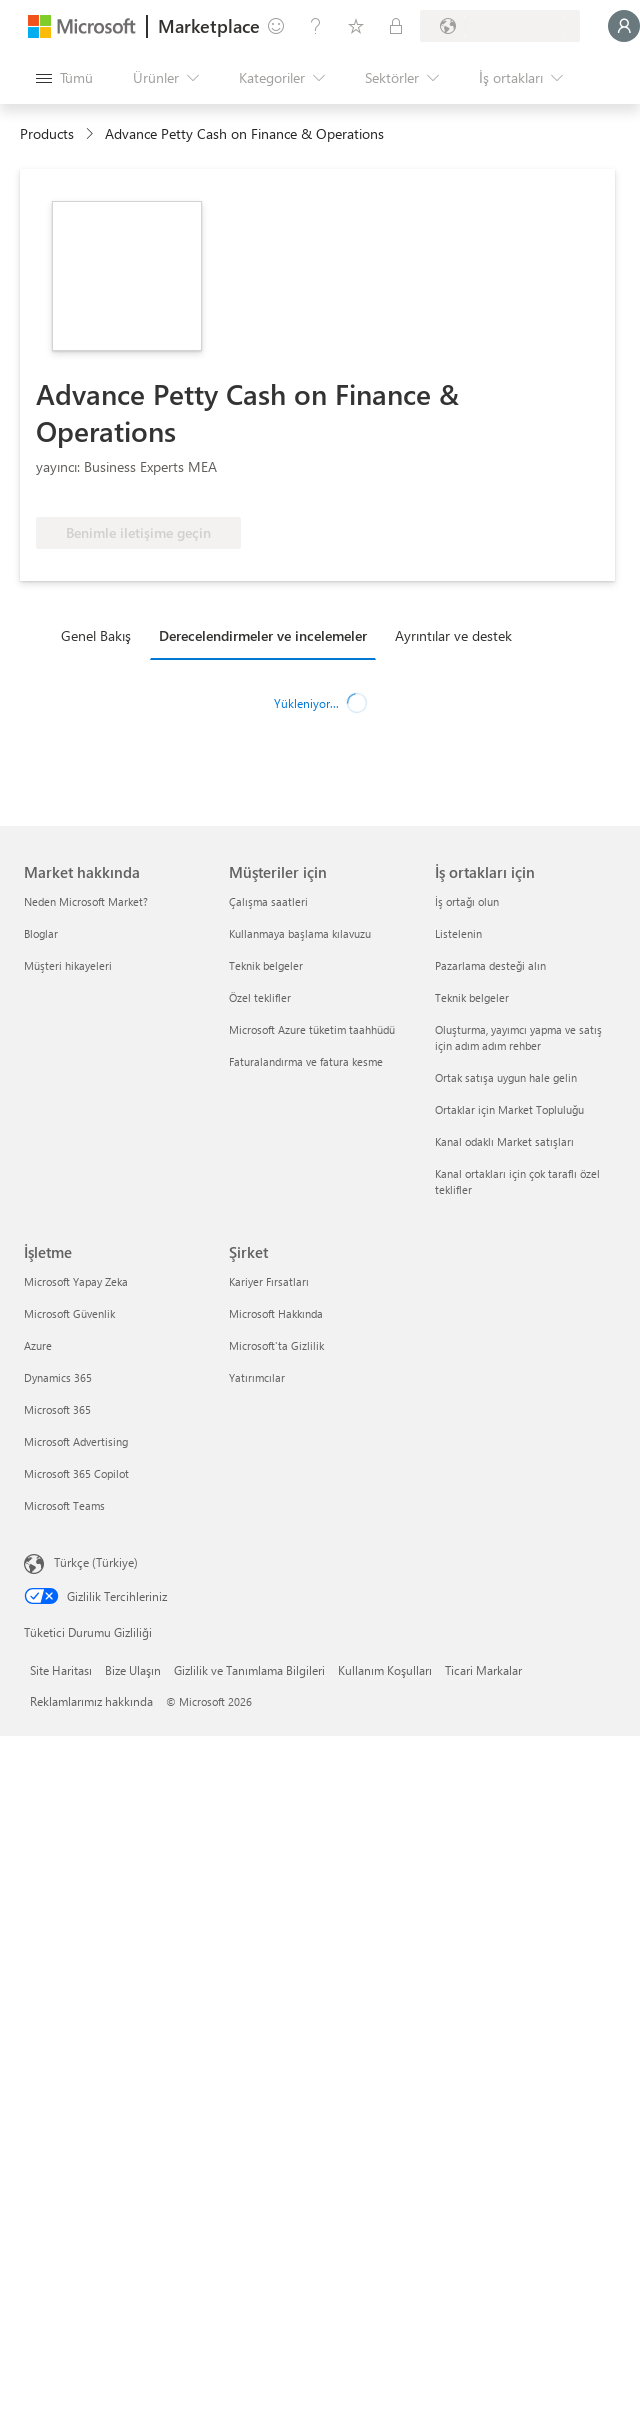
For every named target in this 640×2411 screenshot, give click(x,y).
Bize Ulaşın (133, 1670)
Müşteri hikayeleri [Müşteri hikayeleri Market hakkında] (68, 965)
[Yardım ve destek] (316, 26)
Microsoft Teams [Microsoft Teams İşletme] (64, 1505)
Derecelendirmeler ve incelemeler (263, 635)
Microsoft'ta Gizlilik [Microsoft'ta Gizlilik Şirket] (276, 1345)
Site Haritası (61, 1670)
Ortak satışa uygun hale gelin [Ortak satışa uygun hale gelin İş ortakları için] (506, 1077)
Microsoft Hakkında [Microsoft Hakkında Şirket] (276, 1313)
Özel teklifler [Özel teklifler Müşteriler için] (260, 997)
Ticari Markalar (483, 1670)
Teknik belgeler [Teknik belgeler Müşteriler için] (266, 965)
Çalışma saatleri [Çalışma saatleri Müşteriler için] (268, 901)
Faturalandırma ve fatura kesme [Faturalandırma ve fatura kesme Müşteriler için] (306, 1061)
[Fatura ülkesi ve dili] (500, 26)
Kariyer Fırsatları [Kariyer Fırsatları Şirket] (269, 1281)
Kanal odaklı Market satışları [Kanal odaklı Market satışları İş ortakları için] (504, 1141)
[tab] (101, 635)
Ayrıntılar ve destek (453, 635)
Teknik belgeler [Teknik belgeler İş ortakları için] (472, 997)
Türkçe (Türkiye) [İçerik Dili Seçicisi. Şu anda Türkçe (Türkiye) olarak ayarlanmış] (96, 1562)
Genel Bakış (96, 635)
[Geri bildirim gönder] (276, 26)
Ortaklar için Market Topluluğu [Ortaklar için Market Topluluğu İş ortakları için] (509, 1109)
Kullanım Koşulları (385, 1670)
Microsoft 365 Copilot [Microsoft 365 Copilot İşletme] (76, 1473)
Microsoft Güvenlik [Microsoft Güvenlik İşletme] (69, 1313)
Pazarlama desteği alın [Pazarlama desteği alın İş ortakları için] (490, 965)
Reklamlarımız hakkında (91, 1701)
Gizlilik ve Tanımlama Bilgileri (249, 1670)
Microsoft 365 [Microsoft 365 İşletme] (57, 1409)
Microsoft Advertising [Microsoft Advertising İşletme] (76, 1441)
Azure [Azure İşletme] (38, 1345)
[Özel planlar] (396, 26)
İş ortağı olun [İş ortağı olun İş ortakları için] (467, 901)
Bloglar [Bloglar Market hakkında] (41, 933)
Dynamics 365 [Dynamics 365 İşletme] (58, 1377)
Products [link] (47, 133)
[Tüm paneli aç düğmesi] (64, 78)
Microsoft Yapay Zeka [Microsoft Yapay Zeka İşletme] (76, 1281)
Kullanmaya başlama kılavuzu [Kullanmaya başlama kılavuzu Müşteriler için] (300, 933)
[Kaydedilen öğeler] (356, 26)
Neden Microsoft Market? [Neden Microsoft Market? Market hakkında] (86, 901)
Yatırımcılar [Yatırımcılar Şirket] (257, 1377)
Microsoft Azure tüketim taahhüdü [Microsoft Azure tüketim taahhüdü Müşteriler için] (312, 1029)
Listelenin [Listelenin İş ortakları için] (458, 933)
